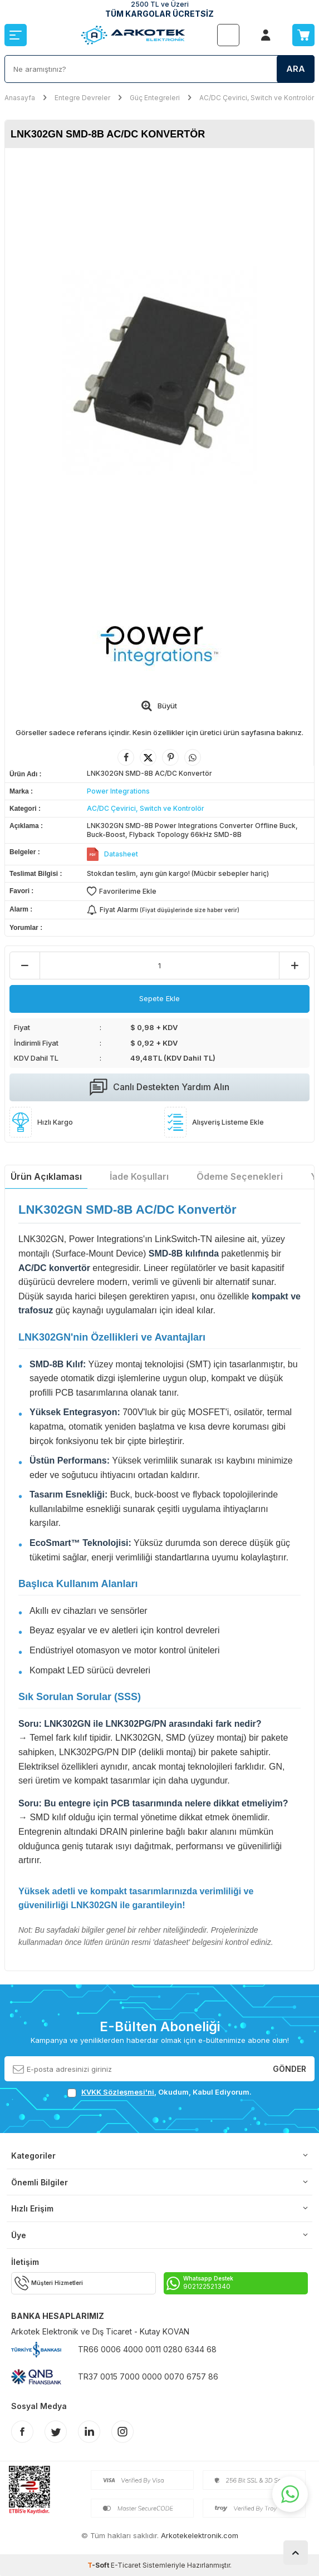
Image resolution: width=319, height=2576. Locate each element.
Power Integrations (118, 791)
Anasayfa (19, 97)
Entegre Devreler (82, 97)
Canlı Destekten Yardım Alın (159, 1087)
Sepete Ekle (159, 998)
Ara (295, 68)
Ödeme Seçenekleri (240, 1176)
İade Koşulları (139, 1176)
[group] (159, 372)
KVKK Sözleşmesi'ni (117, 2091)
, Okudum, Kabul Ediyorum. (159, 2092)
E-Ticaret (126, 2565)
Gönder (289, 2068)
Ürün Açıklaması (46, 1176)
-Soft (99, 2565)
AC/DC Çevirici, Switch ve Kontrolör (256, 97)
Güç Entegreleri (155, 97)
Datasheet (121, 854)
